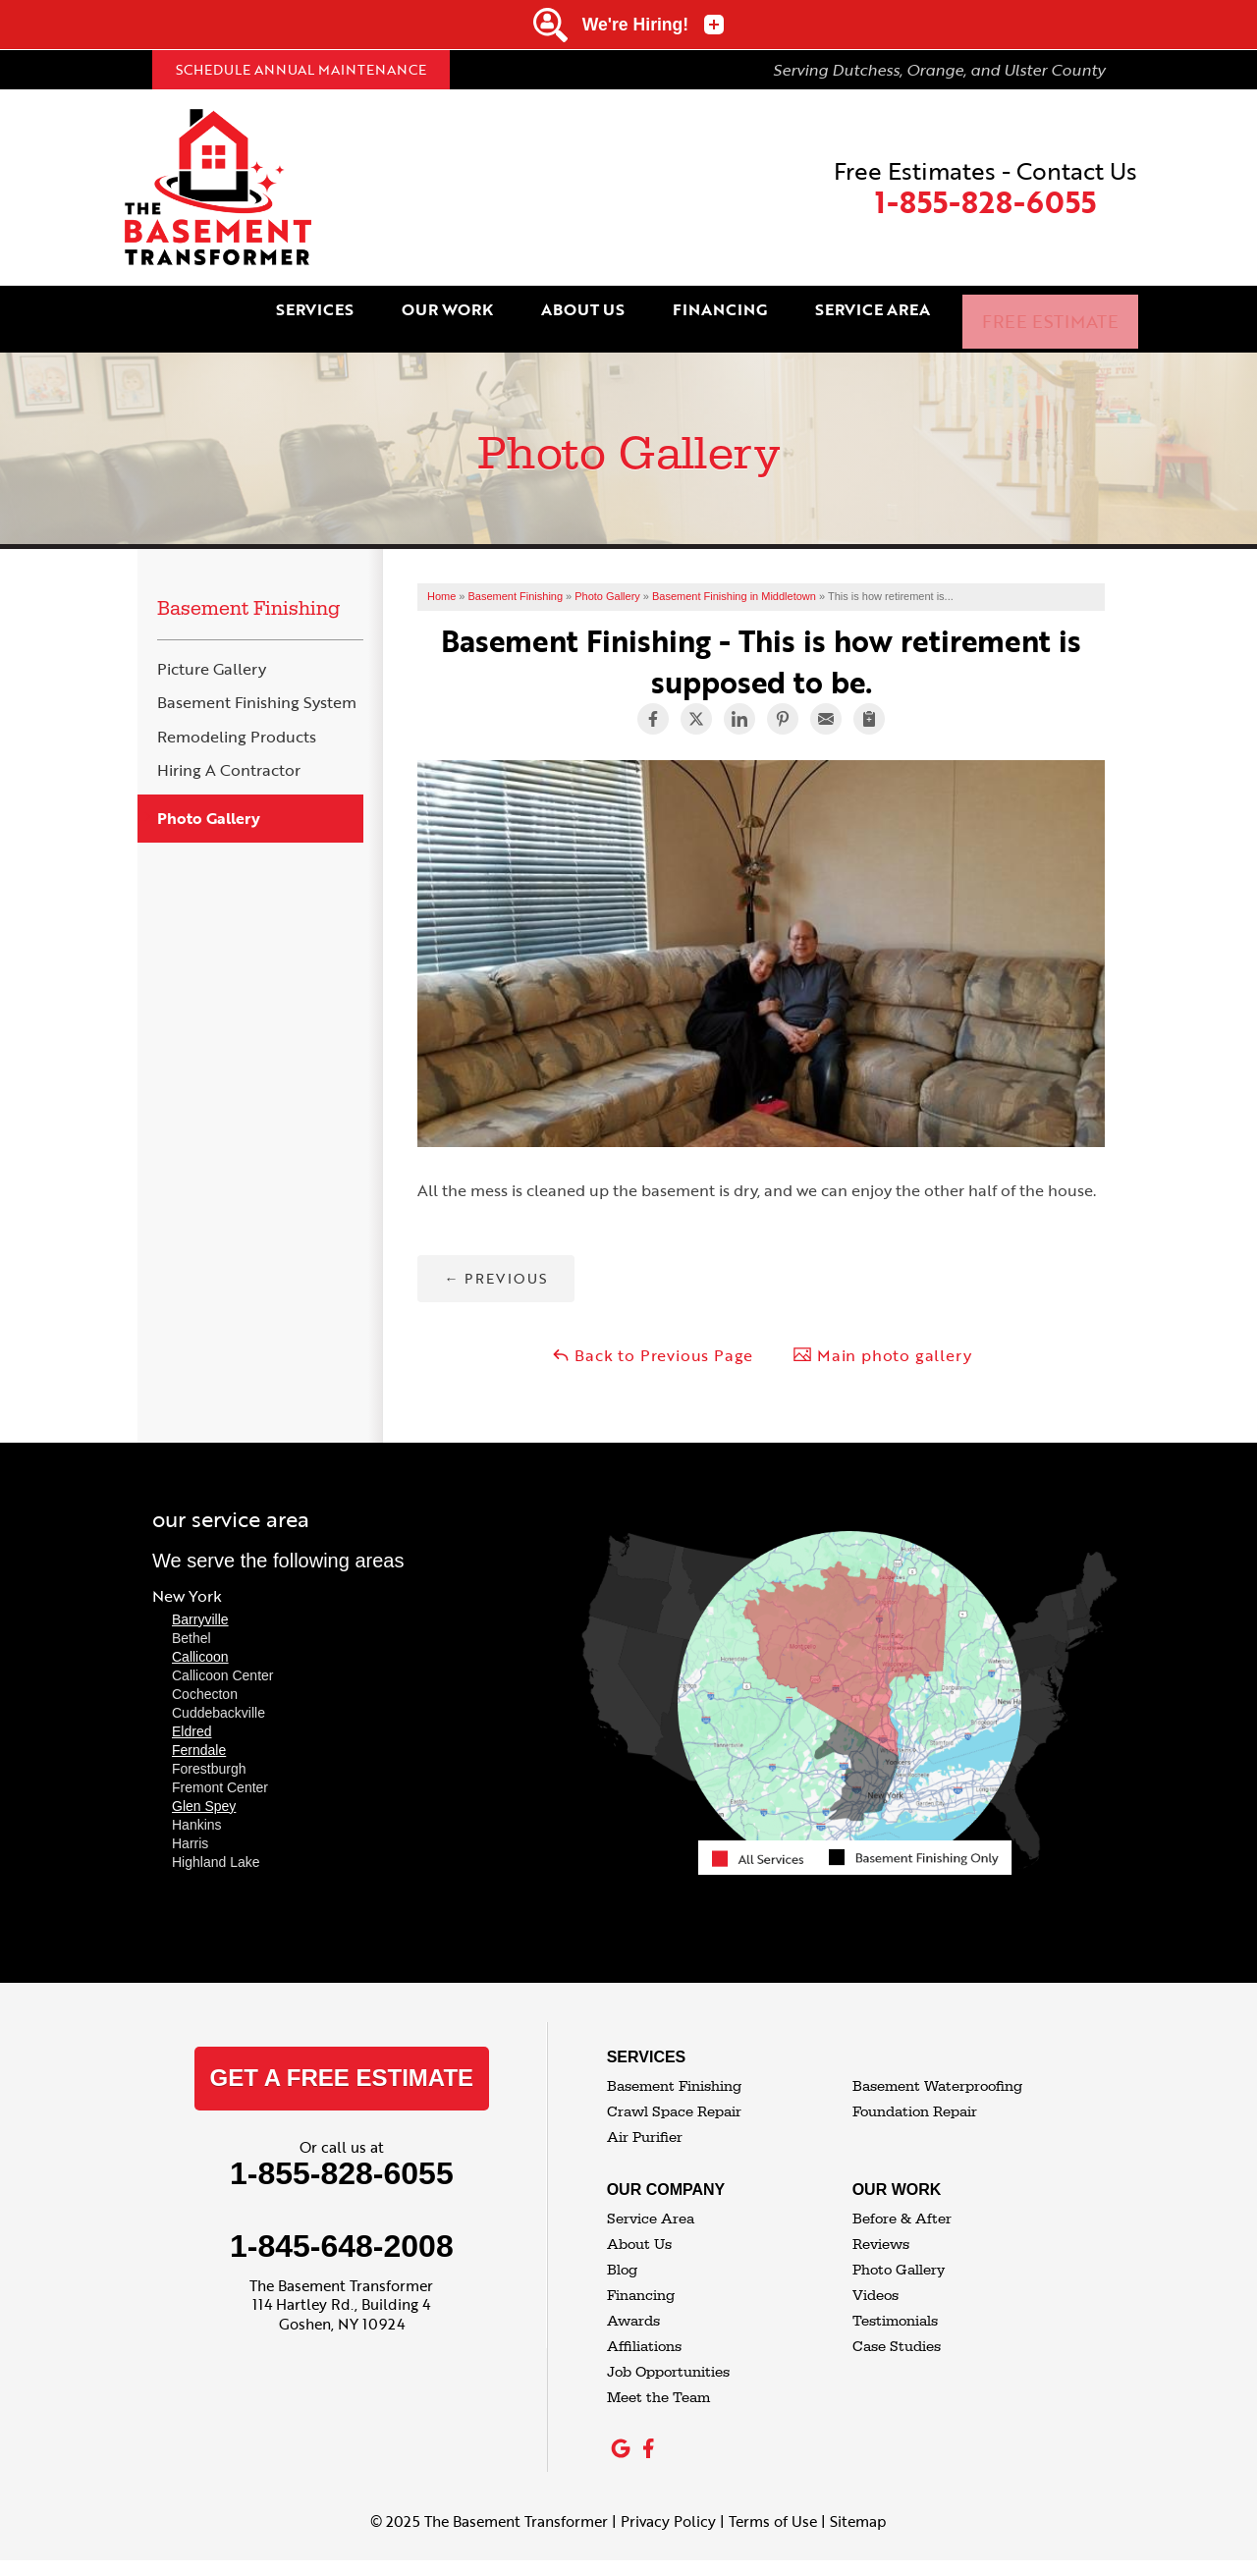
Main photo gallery (881, 1339)
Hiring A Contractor (229, 754)
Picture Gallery (211, 653)
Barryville (200, 1604)
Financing (766, 311)
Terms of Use (773, 2505)
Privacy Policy (668, 2505)
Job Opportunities (668, 2356)
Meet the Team (658, 2382)
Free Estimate (1067, 311)
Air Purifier (645, 2121)
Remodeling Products (236, 721)
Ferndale (199, 1734)
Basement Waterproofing (937, 2070)
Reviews (880, 2229)
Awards (633, 2305)
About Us (638, 311)
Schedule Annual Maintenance (301, 69)
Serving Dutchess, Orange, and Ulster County (939, 70)
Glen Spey (204, 1790)
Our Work (511, 311)
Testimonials (895, 2305)
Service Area (909, 311)
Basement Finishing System (256, 688)
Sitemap (858, 2505)
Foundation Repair (914, 2096)
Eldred (191, 1716)
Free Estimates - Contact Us (985, 187)
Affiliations (644, 2331)
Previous (495, 1262)
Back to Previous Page (652, 1339)
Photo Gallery (208, 803)
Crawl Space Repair (674, 2096)
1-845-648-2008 (342, 2230)
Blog (622, 2254)
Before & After (902, 2203)
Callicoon (200, 1641)
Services (387, 311)
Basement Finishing (248, 593)
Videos (875, 2280)
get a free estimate (341, 2062)
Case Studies (896, 2331)
